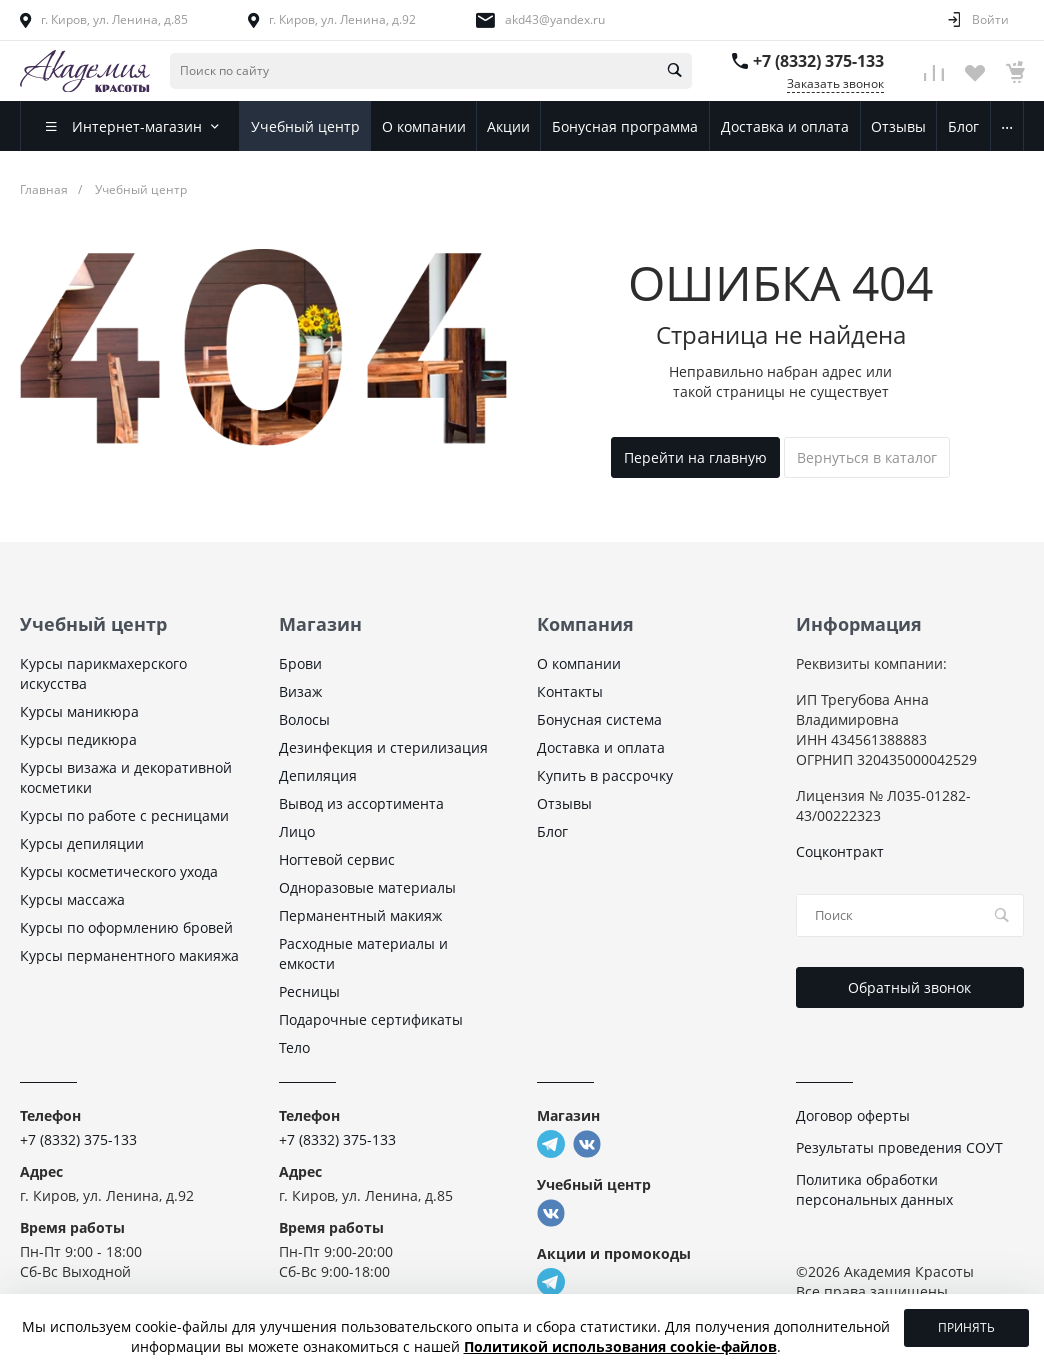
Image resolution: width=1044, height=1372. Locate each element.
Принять (966, 1327)
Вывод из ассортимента (361, 803)
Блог (552, 831)
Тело (294, 1047)
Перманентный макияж (360, 915)
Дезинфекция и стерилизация (383, 747)
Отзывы (564, 803)
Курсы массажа (72, 899)
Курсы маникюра (79, 711)
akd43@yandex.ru (555, 19)
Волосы (304, 719)
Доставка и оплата (601, 747)
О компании (579, 663)
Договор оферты (853, 1115)
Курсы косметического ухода (119, 871)
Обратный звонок (909, 987)
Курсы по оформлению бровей (126, 927)
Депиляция (318, 775)
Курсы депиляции (82, 843)
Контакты (570, 691)
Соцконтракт (840, 851)
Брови (300, 663)
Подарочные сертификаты (371, 1019)
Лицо (297, 831)
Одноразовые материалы (367, 887)
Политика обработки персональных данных (874, 1189)
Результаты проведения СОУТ (899, 1147)
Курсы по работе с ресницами (124, 815)
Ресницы (309, 991)
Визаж (300, 691)
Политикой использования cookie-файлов (620, 1346)
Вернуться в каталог (867, 457)
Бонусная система (599, 719)
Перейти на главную (695, 457)
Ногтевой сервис (337, 859)
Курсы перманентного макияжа (129, 955)
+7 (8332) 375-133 (818, 61)
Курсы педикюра (78, 739)
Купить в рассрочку (605, 775)
